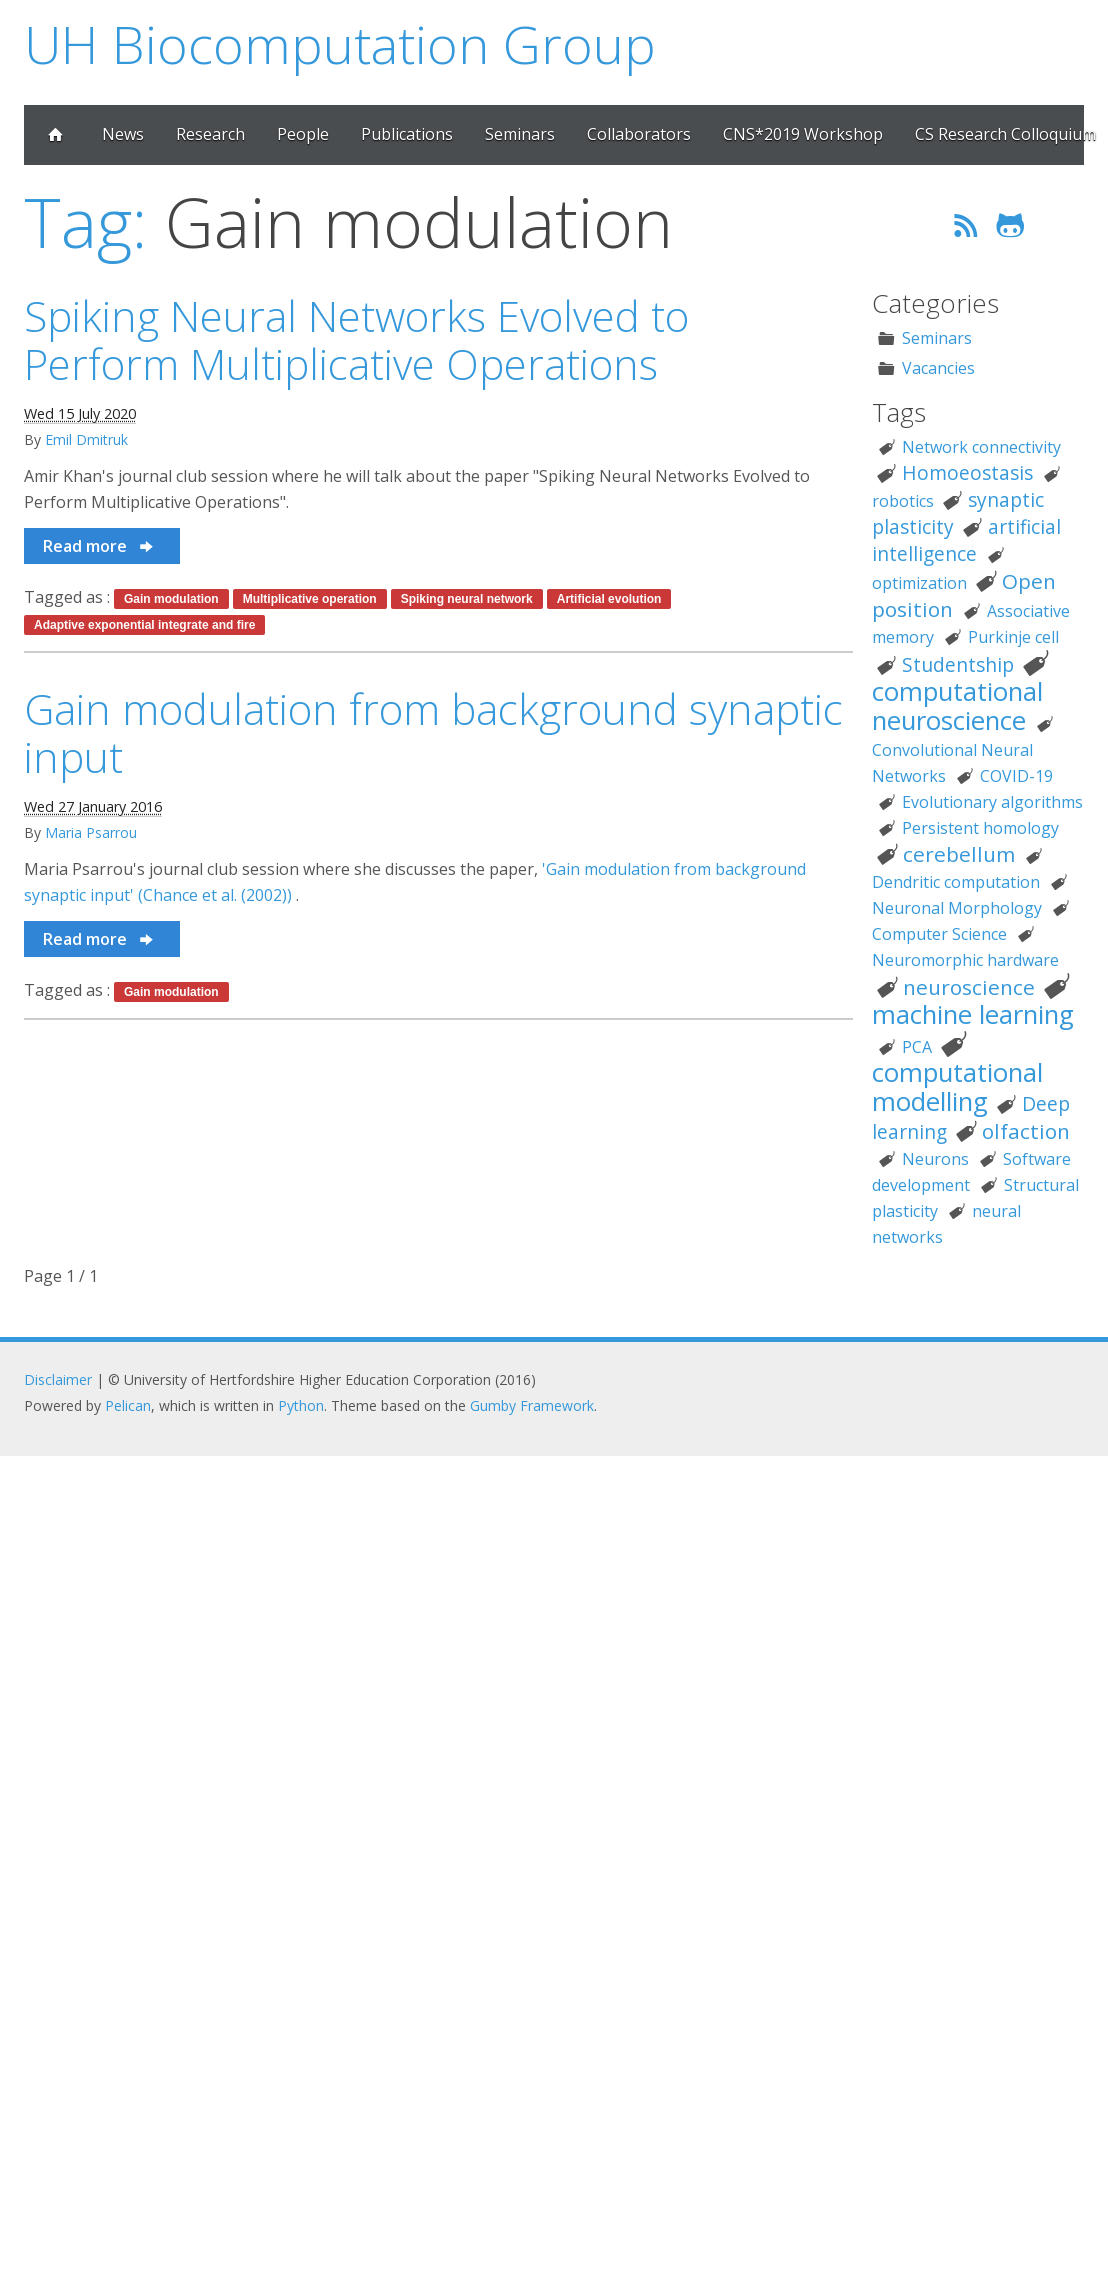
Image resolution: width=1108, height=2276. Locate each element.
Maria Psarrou (91, 832)
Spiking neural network (467, 599)
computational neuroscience (957, 706)
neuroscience (969, 987)
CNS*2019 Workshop (803, 134)
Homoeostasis (967, 472)
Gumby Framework (532, 1405)
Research (210, 134)
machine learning (973, 1014)
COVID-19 (1016, 776)
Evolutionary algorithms (992, 802)
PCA (917, 1047)
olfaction (1026, 1131)
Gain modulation (171, 599)
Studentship (958, 664)
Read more (99, 546)
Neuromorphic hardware (965, 960)
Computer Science (939, 934)
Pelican (128, 1405)
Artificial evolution (609, 599)
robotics (903, 501)
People (303, 134)
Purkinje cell (1013, 637)
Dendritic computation (956, 882)
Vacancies (938, 368)
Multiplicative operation (310, 599)
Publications (407, 134)
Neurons (935, 1159)
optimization (919, 583)
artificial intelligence (966, 540)
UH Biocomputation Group (340, 43)
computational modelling (957, 1087)
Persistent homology (980, 828)
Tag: (85, 221)
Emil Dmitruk (86, 439)
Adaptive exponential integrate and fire (144, 625)
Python (301, 1405)
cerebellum (959, 854)
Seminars (520, 134)
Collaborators (639, 134)
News (123, 134)
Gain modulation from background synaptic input (433, 733)
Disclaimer (58, 1379)
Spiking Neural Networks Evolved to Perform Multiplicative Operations (356, 340)
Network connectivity (981, 447)
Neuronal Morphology (957, 908)
